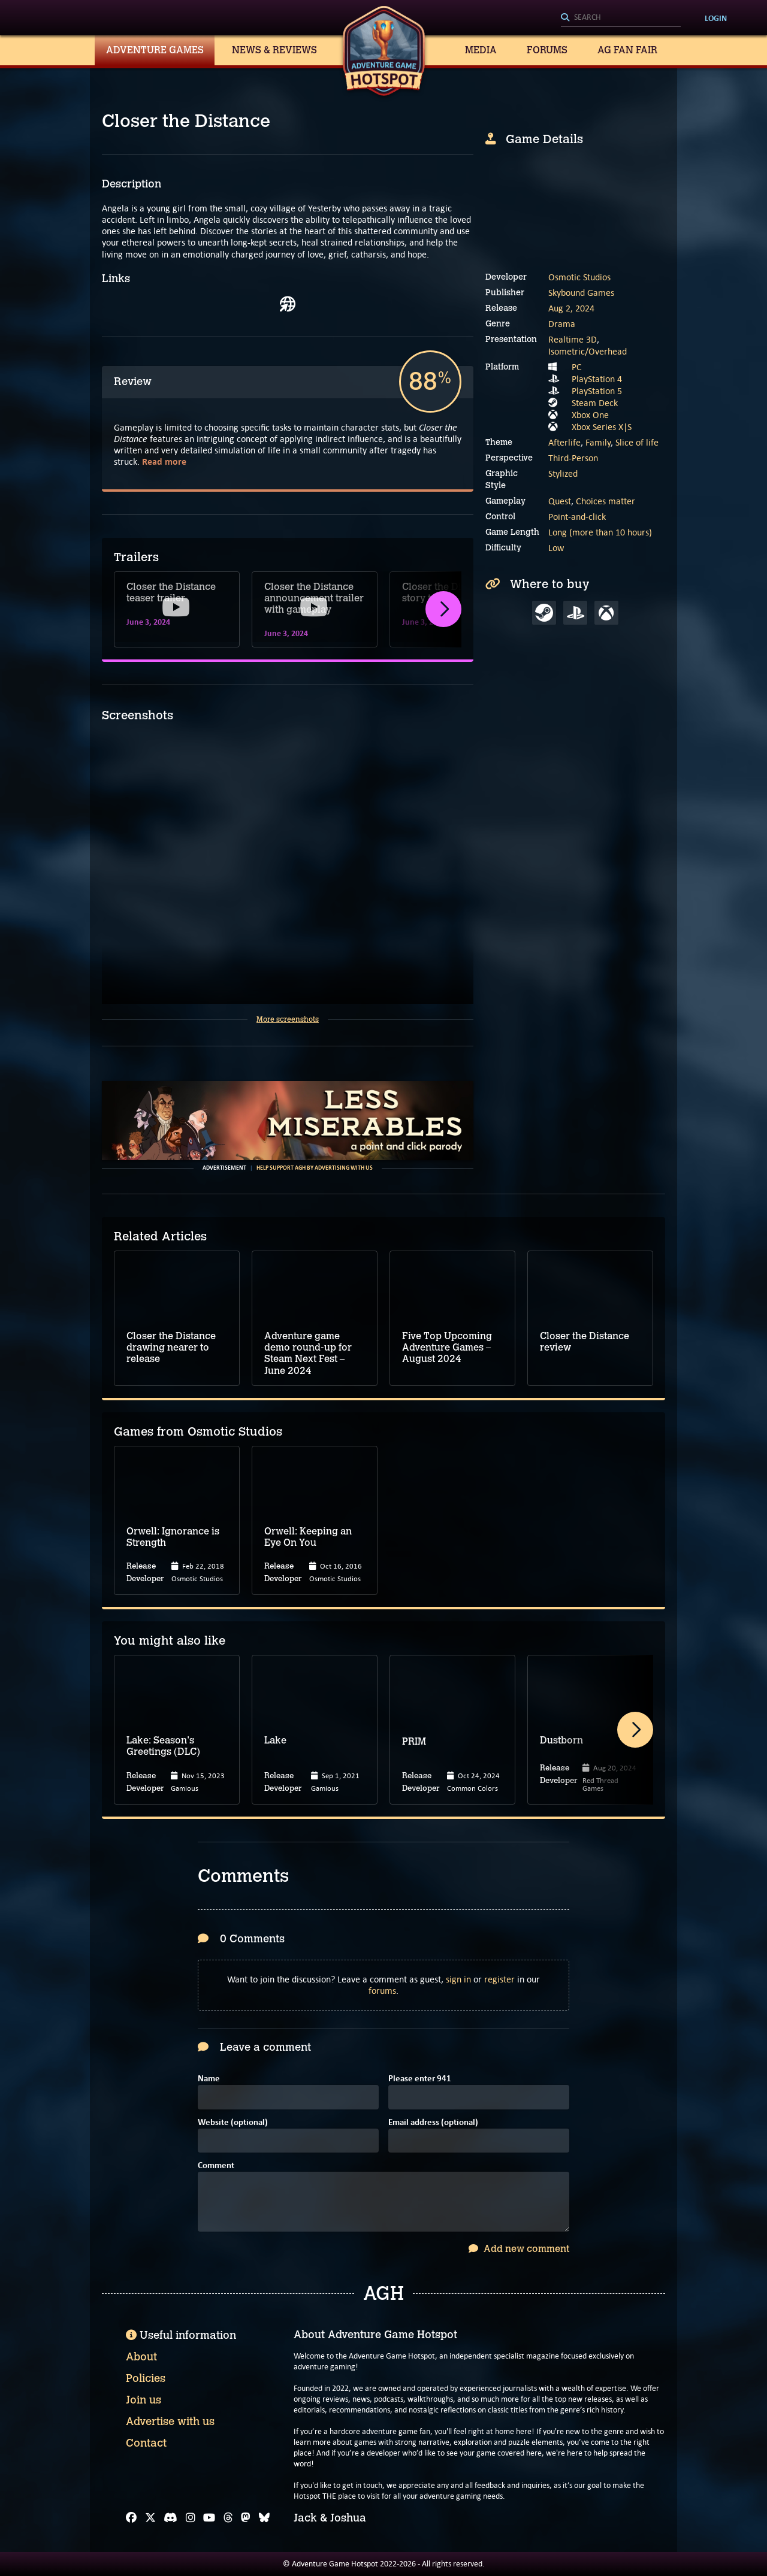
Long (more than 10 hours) (600, 532)
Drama (561, 323)
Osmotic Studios (579, 277)
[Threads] (228, 2517)
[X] (150, 2517)
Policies (145, 2378)
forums (382, 1990)
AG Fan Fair (627, 50)
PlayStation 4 (597, 379)
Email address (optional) (433, 2123)
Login (716, 18)
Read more (164, 461)
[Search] (621, 18)
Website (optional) (233, 2123)
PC (577, 367)
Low (556, 547)
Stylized (563, 473)
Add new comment (519, 2249)
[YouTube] (209, 2517)
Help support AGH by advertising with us (314, 1168)
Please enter (419, 2079)
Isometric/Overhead (587, 351)
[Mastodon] (245, 2517)
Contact (146, 2443)
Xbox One (590, 414)
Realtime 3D (572, 339)
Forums (547, 50)
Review (133, 381)
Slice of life (637, 442)
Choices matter (605, 501)
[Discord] (170, 2517)
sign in (458, 1979)
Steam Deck (595, 402)
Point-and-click (577, 516)
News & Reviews (274, 50)
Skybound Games (581, 292)
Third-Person (573, 458)
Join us (143, 2400)
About (141, 2356)
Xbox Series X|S (602, 426)
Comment (216, 2166)
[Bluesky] (264, 2517)
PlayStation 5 (597, 390)
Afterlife (564, 442)
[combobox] (621, 18)
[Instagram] (190, 2517)
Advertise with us (170, 2421)
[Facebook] (131, 2517)
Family (598, 442)
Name (209, 2079)
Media (481, 50)
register (499, 1979)
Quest (559, 501)
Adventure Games (155, 50)
